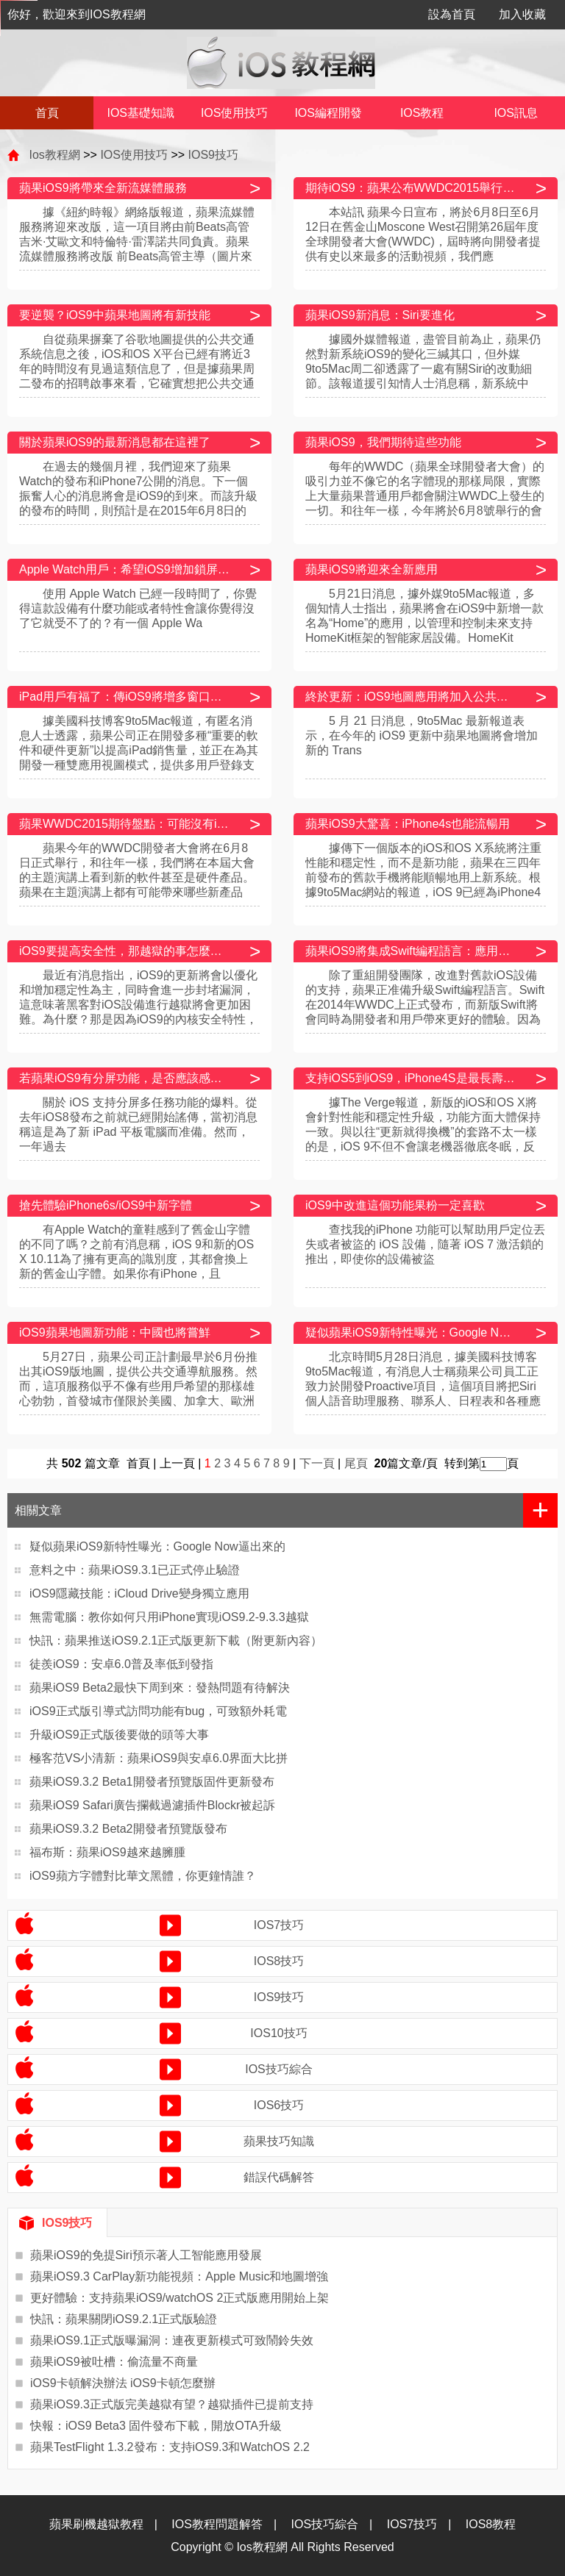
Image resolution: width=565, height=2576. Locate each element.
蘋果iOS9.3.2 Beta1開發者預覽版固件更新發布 (151, 1781)
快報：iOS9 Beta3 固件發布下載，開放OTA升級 (156, 2425)
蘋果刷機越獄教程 (96, 2524)
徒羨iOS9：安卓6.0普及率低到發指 (121, 1664)
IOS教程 (422, 113)
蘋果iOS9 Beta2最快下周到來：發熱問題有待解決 (159, 1687)
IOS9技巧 (213, 155)
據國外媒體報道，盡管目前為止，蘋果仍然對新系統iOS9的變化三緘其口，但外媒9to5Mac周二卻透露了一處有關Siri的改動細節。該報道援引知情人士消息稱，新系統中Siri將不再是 (423, 368)
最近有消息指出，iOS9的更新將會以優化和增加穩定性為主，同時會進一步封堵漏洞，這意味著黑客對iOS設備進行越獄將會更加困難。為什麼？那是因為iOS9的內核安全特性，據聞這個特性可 (138, 1004)
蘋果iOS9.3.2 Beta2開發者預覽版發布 (128, 1828)
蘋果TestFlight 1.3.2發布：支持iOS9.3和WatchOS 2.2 (170, 2447)
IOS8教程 (491, 2524)
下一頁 (317, 1463)
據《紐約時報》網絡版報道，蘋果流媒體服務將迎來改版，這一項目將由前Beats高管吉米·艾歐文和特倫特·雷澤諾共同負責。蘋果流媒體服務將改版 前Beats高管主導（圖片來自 (137, 241)
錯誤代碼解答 (279, 2177)
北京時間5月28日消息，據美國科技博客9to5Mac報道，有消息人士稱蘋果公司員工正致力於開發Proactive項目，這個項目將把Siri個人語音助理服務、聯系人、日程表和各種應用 (423, 1386)
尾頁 (357, 1463)
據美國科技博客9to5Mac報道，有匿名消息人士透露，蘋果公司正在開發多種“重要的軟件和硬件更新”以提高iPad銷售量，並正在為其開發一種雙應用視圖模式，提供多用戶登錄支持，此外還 (138, 750)
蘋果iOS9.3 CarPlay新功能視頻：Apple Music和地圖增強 (179, 2276)
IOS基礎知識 (140, 113)
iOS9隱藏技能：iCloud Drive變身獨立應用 (139, 1593)
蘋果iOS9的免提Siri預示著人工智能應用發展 (146, 2255)
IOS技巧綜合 (279, 2069)
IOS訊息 (516, 113)
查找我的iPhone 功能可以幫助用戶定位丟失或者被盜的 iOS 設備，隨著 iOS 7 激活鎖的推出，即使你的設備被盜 (425, 1244)
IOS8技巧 (279, 1961)
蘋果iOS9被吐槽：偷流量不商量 (114, 2361)
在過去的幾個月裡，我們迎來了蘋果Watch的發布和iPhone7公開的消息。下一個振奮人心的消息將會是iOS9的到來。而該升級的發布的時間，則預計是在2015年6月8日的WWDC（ (138, 496)
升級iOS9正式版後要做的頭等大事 (119, 1734)
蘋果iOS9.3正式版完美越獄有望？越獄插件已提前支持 (171, 2404)
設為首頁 (451, 14)
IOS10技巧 (278, 2033)
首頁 (47, 113)
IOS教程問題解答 (217, 2524)
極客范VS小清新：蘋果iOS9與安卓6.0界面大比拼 (158, 1758)
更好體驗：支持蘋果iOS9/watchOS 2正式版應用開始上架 (179, 2297)
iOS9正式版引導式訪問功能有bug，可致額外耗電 (158, 1711)
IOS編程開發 (328, 113)
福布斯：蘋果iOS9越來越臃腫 (107, 1852)
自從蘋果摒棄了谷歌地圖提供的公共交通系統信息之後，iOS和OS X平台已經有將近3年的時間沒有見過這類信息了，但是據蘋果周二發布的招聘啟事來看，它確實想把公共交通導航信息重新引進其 (137, 368)
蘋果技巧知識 (279, 2141)
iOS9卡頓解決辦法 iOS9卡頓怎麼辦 (123, 2383)
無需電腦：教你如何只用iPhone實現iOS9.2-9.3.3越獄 (169, 1617)
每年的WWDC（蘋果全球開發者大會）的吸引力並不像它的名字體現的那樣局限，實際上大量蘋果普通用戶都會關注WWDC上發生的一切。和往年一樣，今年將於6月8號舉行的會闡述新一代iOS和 (424, 496)
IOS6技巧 (279, 2105)
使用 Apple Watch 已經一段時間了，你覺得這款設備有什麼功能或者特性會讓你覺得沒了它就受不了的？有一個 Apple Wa (138, 608)
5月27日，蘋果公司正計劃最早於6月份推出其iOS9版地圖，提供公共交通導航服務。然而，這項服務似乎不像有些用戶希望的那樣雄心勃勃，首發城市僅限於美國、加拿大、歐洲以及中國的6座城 (138, 1386)
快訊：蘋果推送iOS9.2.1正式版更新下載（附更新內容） (175, 1640)
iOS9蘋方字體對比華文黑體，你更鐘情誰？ (142, 1876)
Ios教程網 (54, 155)
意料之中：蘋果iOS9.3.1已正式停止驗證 (134, 1570)
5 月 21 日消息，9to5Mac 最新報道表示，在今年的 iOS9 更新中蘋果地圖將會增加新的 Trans (421, 735)
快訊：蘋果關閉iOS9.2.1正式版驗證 (123, 2319)
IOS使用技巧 (235, 113)
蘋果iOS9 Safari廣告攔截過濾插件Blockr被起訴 (152, 1805)
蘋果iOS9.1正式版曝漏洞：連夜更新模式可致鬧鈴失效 (171, 2340)
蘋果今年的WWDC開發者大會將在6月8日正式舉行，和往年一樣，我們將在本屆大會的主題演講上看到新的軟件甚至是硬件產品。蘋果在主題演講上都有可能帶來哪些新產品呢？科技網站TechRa (137, 877)
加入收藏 (522, 14)
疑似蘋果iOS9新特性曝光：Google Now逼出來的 (157, 1546)
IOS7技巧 (279, 1925)
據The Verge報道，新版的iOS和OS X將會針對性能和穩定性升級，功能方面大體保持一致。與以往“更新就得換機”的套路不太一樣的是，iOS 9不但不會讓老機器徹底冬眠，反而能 (423, 1131)
